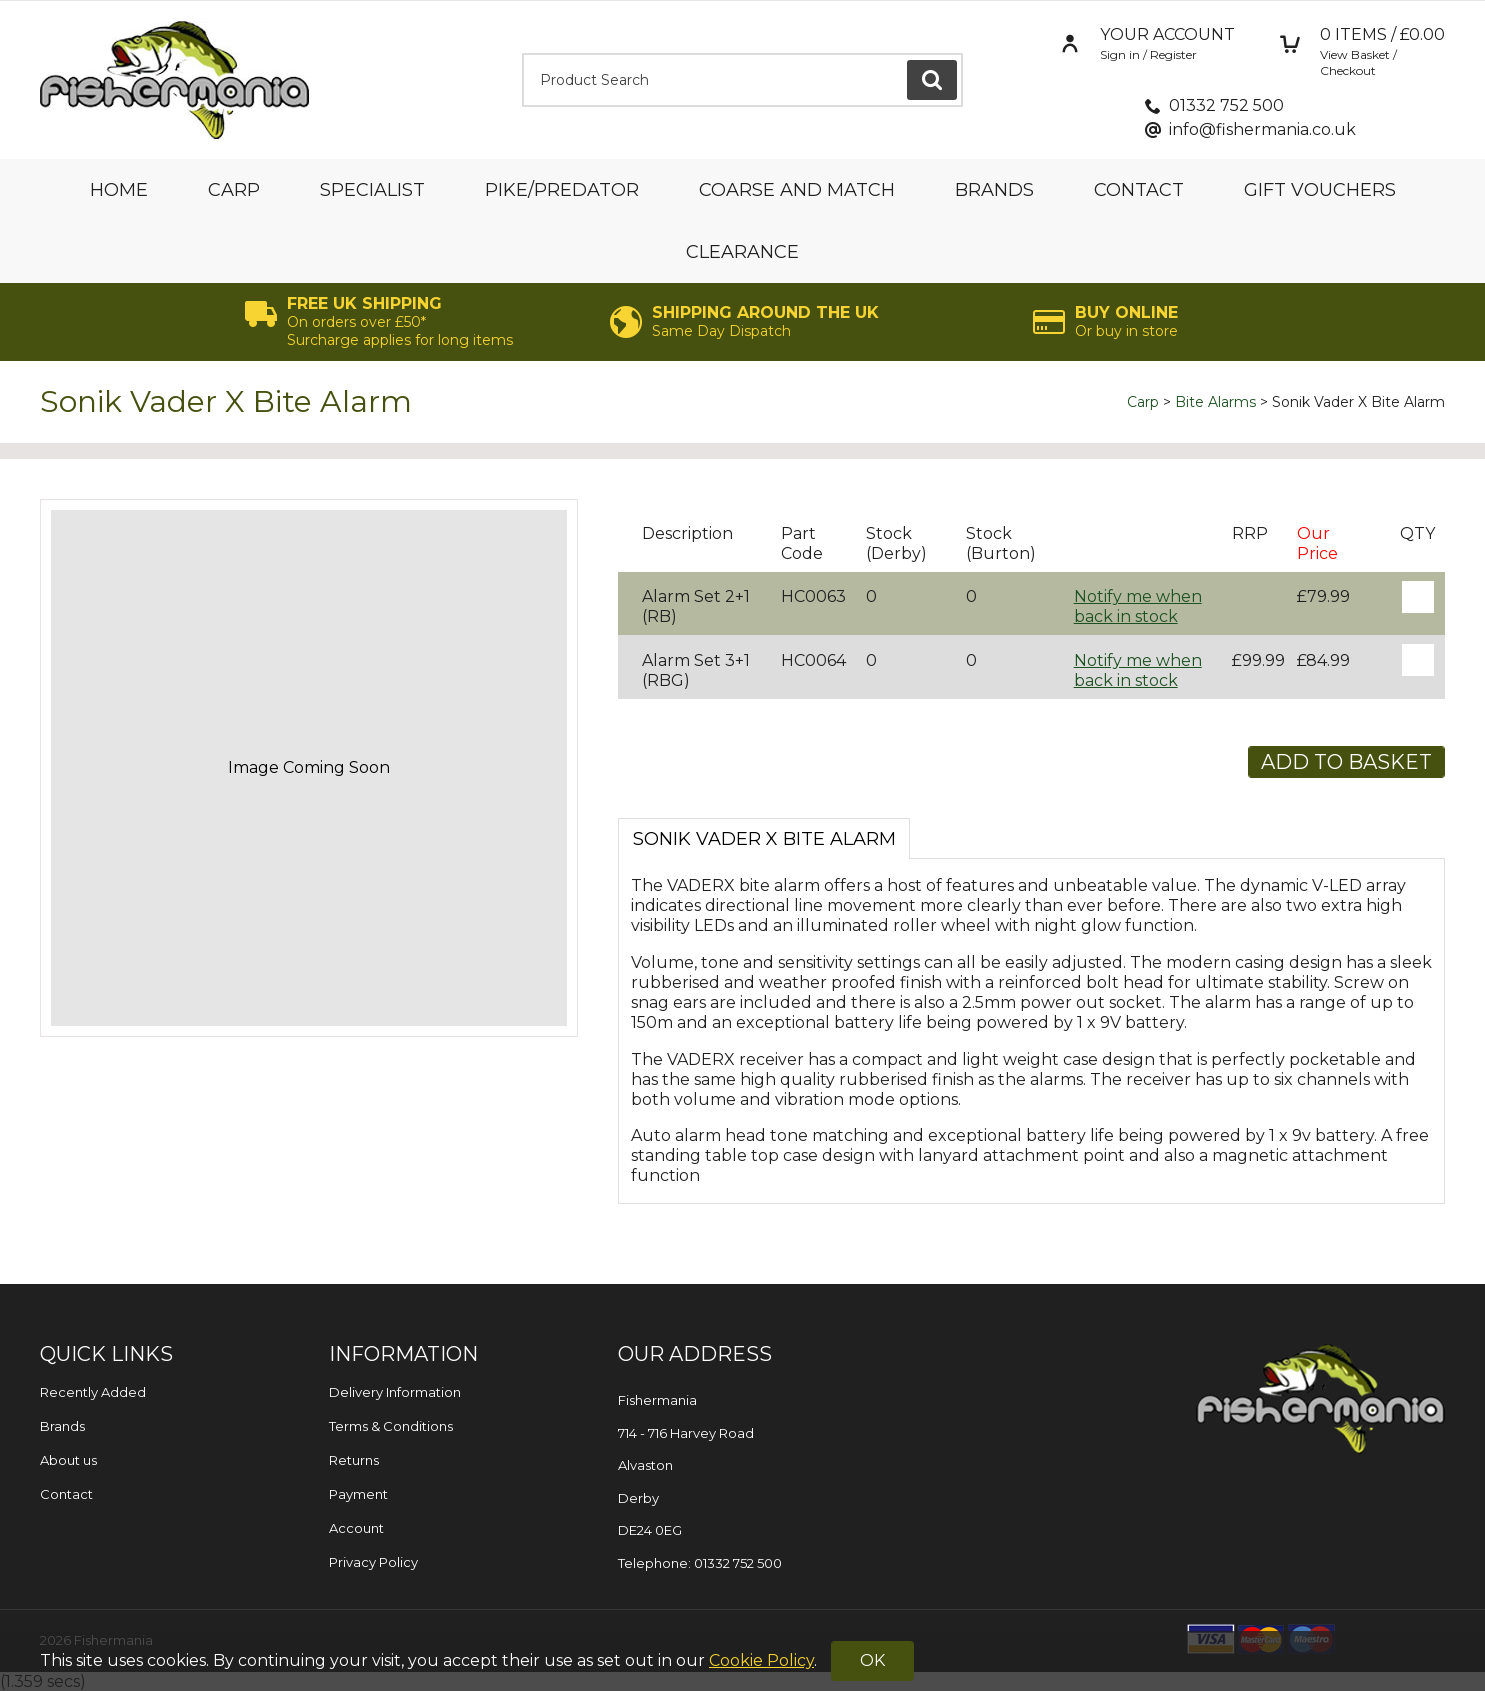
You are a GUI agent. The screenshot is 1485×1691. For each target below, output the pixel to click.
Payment (358, 1494)
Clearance (742, 252)
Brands (994, 190)
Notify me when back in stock (1138, 606)
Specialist (372, 190)
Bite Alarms (1215, 402)
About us (68, 1460)
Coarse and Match (797, 190)
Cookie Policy (761, 1660)
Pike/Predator (562, 190)
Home (119, 190)
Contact (1139, 190)
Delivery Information (395, 1392)
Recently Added (93, 1392)
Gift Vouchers (1320, 190)
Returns (354, 1460)
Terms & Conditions (391, 1426)
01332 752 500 (1226, 105)
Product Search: (522, 53)
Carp (234, 190)
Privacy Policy (373, 1562)
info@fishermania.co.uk (1262, 129)
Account (356, 1528)
